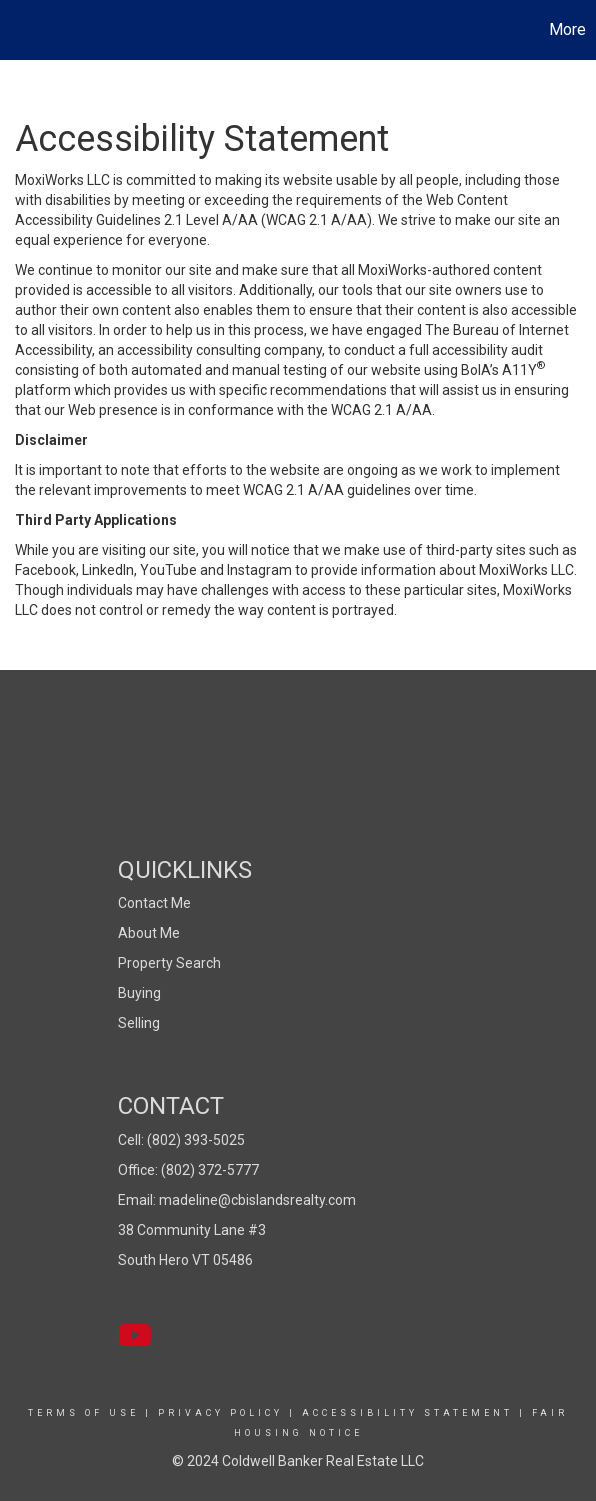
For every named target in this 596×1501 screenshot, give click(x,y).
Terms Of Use (83, 1413)
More (567, 29)
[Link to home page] (18, 30)
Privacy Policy (220, 1413)
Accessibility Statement (407, 1413)
